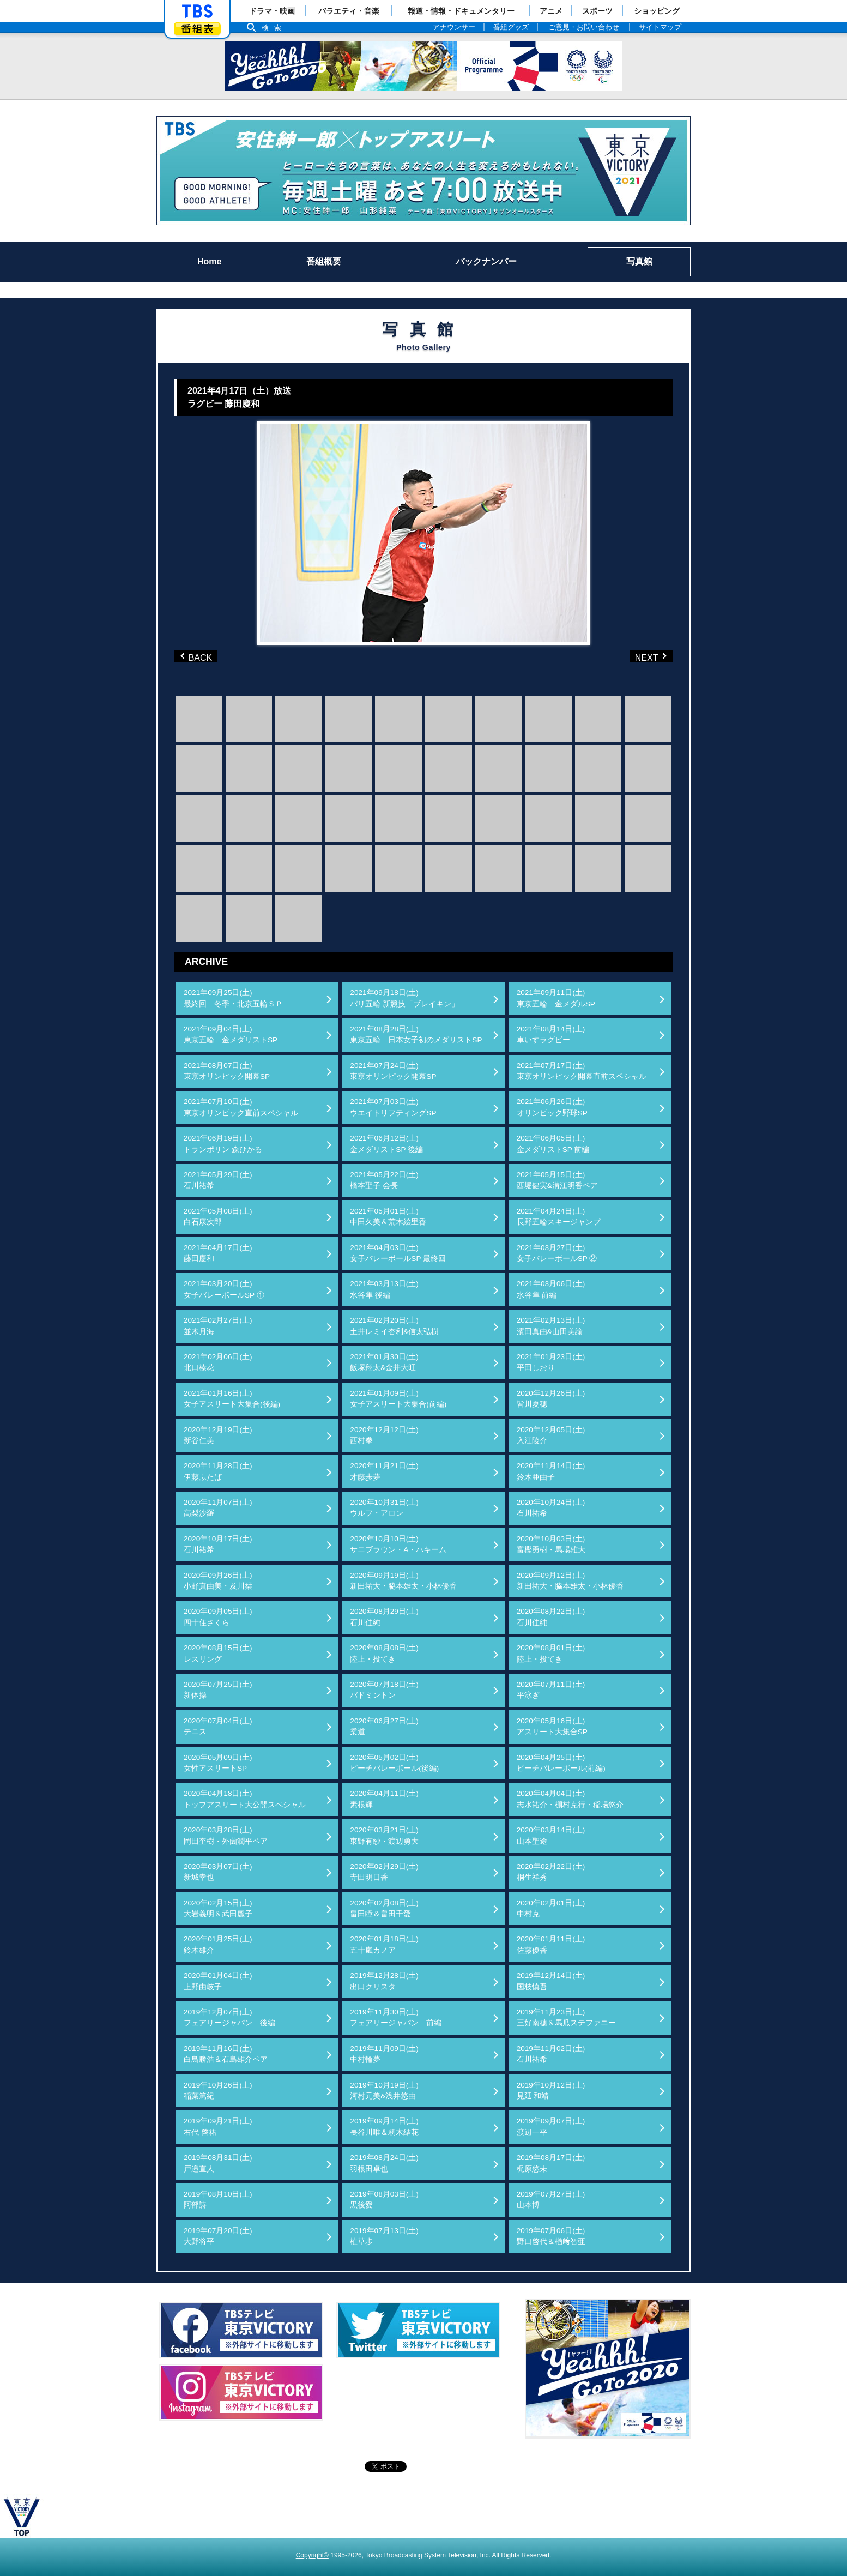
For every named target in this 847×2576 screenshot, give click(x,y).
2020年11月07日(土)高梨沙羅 (218, 1507)
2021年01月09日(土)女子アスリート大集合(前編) (398, 1398)
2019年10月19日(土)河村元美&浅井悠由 (384, 2090)
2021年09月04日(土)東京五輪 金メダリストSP (230, 1034)
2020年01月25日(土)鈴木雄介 (218, 1944)
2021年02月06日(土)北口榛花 (218, 1362)
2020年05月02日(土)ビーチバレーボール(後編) (394, 1762)
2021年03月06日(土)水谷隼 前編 (551, 1289)
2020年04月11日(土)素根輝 (384, 1798)
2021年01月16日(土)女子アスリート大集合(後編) (232, 1398)
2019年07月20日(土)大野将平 (218, 2236)
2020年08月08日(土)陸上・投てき (384, 1653)
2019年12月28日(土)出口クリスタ (384, 1980)
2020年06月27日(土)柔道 (384, 1726)
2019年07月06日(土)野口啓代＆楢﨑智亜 (551, 2236)
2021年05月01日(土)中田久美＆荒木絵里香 (388, 1216)
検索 (274, 27)
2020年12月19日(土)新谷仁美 (218, 1435)
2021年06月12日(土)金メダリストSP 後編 (386, 1143)
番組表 (197, 28)
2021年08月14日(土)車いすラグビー (551, 1034)
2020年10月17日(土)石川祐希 (218, 1544)
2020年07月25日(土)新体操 (218, 1689)
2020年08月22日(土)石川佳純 (551, 1616)
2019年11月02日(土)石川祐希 (551, 2054)
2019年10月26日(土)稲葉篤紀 (218, 2090)
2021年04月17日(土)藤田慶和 (218, 1253)
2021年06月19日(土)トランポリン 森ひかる (223, 1143)
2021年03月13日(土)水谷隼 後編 (384, 1289)
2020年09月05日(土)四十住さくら (218, 1616)
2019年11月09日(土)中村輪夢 (384, 2054)
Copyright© (312, 2555)
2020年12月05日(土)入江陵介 (551, 1435)
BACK (198, 656)
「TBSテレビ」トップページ (197, 11)
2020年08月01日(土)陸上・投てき (551, 1653)
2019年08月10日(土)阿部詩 (218, 2199)
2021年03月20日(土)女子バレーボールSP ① (224, 1289)
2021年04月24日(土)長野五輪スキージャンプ (559, 1216)
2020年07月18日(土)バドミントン (384, 1689)
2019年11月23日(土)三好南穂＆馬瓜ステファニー (566, 2017)
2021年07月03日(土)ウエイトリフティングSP (393, 1107)
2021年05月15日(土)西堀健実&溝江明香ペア (557, 1180)
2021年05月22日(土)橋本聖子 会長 (384, 1180)
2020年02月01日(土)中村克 (551, 1908)
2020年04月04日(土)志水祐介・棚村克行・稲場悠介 (570, 1798)
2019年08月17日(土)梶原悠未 (551, 2163)
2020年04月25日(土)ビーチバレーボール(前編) (561, 1762)
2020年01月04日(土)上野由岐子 (218, 1980)
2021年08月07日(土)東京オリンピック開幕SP (227, 1071)
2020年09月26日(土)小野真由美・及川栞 (218, 1580)
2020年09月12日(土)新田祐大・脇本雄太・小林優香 (570, 1580)
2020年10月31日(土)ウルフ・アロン (384, 1507)
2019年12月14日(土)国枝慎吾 (551, 1980)
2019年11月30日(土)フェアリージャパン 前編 (395, 2017)
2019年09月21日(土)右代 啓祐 (218, 2126)
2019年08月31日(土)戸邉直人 (218, 2163)
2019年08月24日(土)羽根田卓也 (384, 2163)
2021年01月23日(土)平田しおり (551, 1362)
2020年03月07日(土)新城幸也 (218, 1871)
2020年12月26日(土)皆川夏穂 (551, 1398)
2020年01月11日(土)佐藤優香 (551, 1944)
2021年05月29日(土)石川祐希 (218, 1180)
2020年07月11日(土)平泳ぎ (551, 1689)
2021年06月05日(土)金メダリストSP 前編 (553, 1143)
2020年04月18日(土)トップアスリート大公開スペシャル (245, 1798)
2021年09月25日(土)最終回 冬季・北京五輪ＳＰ (233, 998)
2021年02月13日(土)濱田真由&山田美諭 (551, 1325)
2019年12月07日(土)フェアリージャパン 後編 (229, 2017)
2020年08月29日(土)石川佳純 (384, 1616)
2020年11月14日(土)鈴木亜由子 (551, 1471)
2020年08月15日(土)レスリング (218, 1653)
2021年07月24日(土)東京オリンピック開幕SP (393, 1071)
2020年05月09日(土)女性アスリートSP (218, 1762)
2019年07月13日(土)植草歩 (384, 2236)
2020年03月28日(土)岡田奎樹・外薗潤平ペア (226, 1835)
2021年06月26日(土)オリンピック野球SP (552, 1107)
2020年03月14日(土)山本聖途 (551, 1835)
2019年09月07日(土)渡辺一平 (551, 2126)
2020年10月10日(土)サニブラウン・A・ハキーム (398, 1544)
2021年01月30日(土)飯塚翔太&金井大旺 (384, 1362)
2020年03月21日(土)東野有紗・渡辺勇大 (384, 1835)
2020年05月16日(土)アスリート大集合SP (552, 1726)
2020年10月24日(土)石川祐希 (551, 1507)
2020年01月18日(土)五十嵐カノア (384, 1944)
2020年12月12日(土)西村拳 (384, 1435)
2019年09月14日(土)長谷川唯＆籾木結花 (384, 2126)
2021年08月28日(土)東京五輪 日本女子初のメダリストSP (416, 1034)
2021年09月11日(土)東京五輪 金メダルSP (556, 998)
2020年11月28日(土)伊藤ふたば (218, 1471)
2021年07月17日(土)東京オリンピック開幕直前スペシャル (581, 1071)
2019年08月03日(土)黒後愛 (384, 2199)
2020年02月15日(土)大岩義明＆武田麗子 (218, 1908)
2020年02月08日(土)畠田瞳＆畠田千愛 (384, 1908)
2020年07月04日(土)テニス (218, 1726)
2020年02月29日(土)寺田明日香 (384, 1871)
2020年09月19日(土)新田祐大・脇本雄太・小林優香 (403, 1580)
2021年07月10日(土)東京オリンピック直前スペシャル (241, 1107)
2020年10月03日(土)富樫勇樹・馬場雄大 (551, 1544)
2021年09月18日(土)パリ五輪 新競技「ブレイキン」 (404, 998)
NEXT (633, 656)
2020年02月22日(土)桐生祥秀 (551, 1871)
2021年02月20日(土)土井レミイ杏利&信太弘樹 (394, 1325)
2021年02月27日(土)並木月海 (218, 1325)
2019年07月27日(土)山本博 (551, 2199)
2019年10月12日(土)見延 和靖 (551, 2090)
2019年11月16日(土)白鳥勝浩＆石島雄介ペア (226, 2054)
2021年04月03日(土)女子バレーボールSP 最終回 (398, 1253)
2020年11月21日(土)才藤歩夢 (384, 1471)
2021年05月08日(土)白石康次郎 (218, 1216)
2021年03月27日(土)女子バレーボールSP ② (557, 1253)
